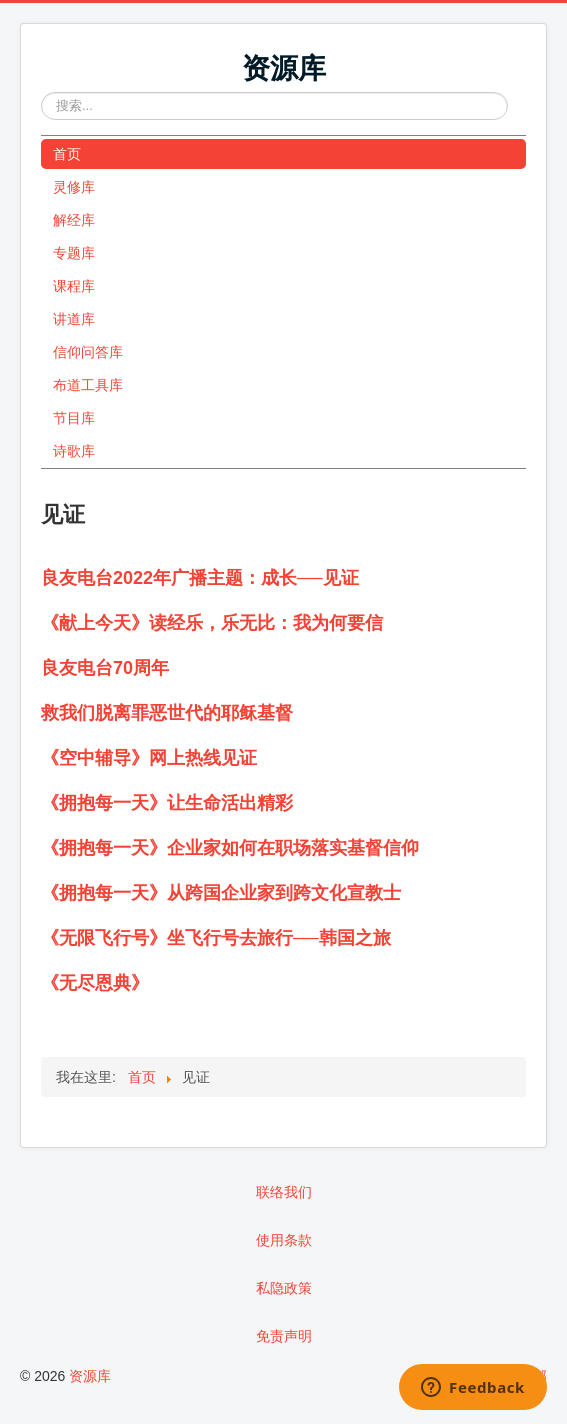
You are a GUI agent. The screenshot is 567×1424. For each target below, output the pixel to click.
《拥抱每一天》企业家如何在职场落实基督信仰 (230, 848)
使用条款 (284, 1240)
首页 (67, 154)
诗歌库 (74, 451)
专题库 (74, 253)
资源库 (90, 1376)
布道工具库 (88, 385)
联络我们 (284, 1192)
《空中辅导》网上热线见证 (149, 758)
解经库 (74, 220)
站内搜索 (41, 92)
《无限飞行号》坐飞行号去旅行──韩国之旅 (216, 938)
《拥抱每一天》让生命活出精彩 (167, 803)
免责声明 (284, 1336)
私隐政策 (284, 1288)
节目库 (74, 418)
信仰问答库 (88, 352)
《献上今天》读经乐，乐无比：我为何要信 (212, 623)
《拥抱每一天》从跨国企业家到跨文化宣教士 (221, 893)
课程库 (74, 286)
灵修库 (74, 187)
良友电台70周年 (105, 668)
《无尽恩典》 (95, 983)
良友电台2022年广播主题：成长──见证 (200, 578)
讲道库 (74, 319)
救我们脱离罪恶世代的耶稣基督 (167, 713)
